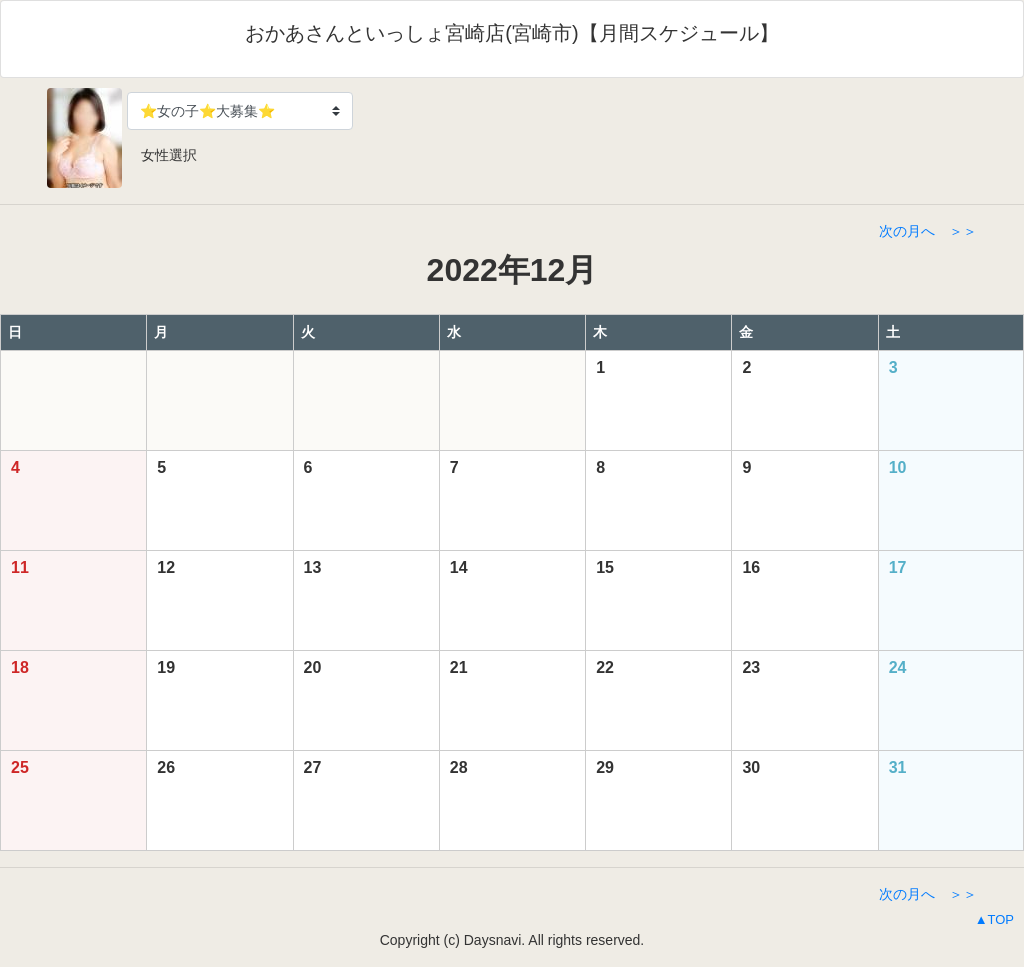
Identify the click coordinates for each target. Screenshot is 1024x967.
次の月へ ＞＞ (928, 231)
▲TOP (994, 919)
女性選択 (162, 155)
